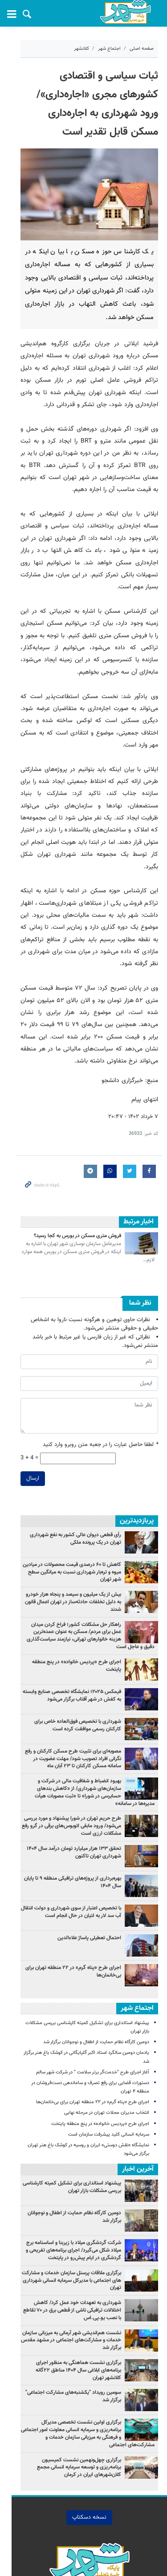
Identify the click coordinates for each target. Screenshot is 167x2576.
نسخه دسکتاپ (83, 2417)
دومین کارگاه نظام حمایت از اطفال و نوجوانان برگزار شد (96, 1958)
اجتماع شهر (109, 48)
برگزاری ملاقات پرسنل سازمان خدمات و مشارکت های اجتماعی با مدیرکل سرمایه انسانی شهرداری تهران (66, 2184)
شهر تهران (66, 2548)
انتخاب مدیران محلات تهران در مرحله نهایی (106, 2021)
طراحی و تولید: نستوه (87, 2563)
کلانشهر (81, 48)
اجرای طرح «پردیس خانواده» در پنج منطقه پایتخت (68, 1586)
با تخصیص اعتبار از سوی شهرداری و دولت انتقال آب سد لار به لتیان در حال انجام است (67, 1828)
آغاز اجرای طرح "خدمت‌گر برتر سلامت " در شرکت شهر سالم (92, 1980)
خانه (133, 2494)
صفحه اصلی (142, 48)
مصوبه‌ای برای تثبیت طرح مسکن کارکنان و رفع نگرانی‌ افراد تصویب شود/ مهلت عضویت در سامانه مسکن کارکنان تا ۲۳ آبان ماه (66, 1682)
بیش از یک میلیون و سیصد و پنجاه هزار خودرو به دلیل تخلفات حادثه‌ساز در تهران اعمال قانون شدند (65, 1530)
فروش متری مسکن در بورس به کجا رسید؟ (77, 1175)
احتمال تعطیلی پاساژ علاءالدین (89, 1854)
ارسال (21, 1410)
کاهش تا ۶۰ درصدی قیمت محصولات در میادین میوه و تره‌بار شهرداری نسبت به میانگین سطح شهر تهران (66, 1500)
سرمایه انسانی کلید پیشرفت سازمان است (108, 2042)
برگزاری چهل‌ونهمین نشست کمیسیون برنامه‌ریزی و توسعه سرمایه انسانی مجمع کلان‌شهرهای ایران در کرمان (68, 2367)
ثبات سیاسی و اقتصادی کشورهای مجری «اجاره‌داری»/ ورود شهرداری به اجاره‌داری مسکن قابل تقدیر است (83, 95)
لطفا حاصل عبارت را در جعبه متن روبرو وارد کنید (100, 1376)
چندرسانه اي (104, 2494)
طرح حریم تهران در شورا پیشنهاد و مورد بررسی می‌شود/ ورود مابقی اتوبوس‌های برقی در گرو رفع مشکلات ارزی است (71, 1742)
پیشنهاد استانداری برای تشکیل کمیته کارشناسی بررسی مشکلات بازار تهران (72, 2095)
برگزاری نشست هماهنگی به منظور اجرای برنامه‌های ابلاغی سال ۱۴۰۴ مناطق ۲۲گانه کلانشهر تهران (68, 2274)
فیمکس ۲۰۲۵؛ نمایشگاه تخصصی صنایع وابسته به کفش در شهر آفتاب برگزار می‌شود (69, 1619)
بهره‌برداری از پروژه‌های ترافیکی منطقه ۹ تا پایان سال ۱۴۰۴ (67, 1798)
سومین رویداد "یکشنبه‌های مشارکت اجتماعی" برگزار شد (67, 2304)
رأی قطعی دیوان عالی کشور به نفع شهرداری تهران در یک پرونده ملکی (66, 1470)
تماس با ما (66, 2494)
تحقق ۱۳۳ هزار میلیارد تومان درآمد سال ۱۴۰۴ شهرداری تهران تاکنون (74, 1768)
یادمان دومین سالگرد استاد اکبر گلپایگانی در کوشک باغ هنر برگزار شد (82, 1969)
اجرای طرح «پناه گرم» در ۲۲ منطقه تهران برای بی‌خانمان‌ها (73, 1887)
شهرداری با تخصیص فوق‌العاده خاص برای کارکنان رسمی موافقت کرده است (69, 1649)
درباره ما (33, 2494)
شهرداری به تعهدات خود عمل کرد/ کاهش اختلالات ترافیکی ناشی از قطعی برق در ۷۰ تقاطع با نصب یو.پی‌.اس (68, 2217)
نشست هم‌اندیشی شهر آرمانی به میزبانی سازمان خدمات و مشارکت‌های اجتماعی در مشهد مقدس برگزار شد (71, 2248)
